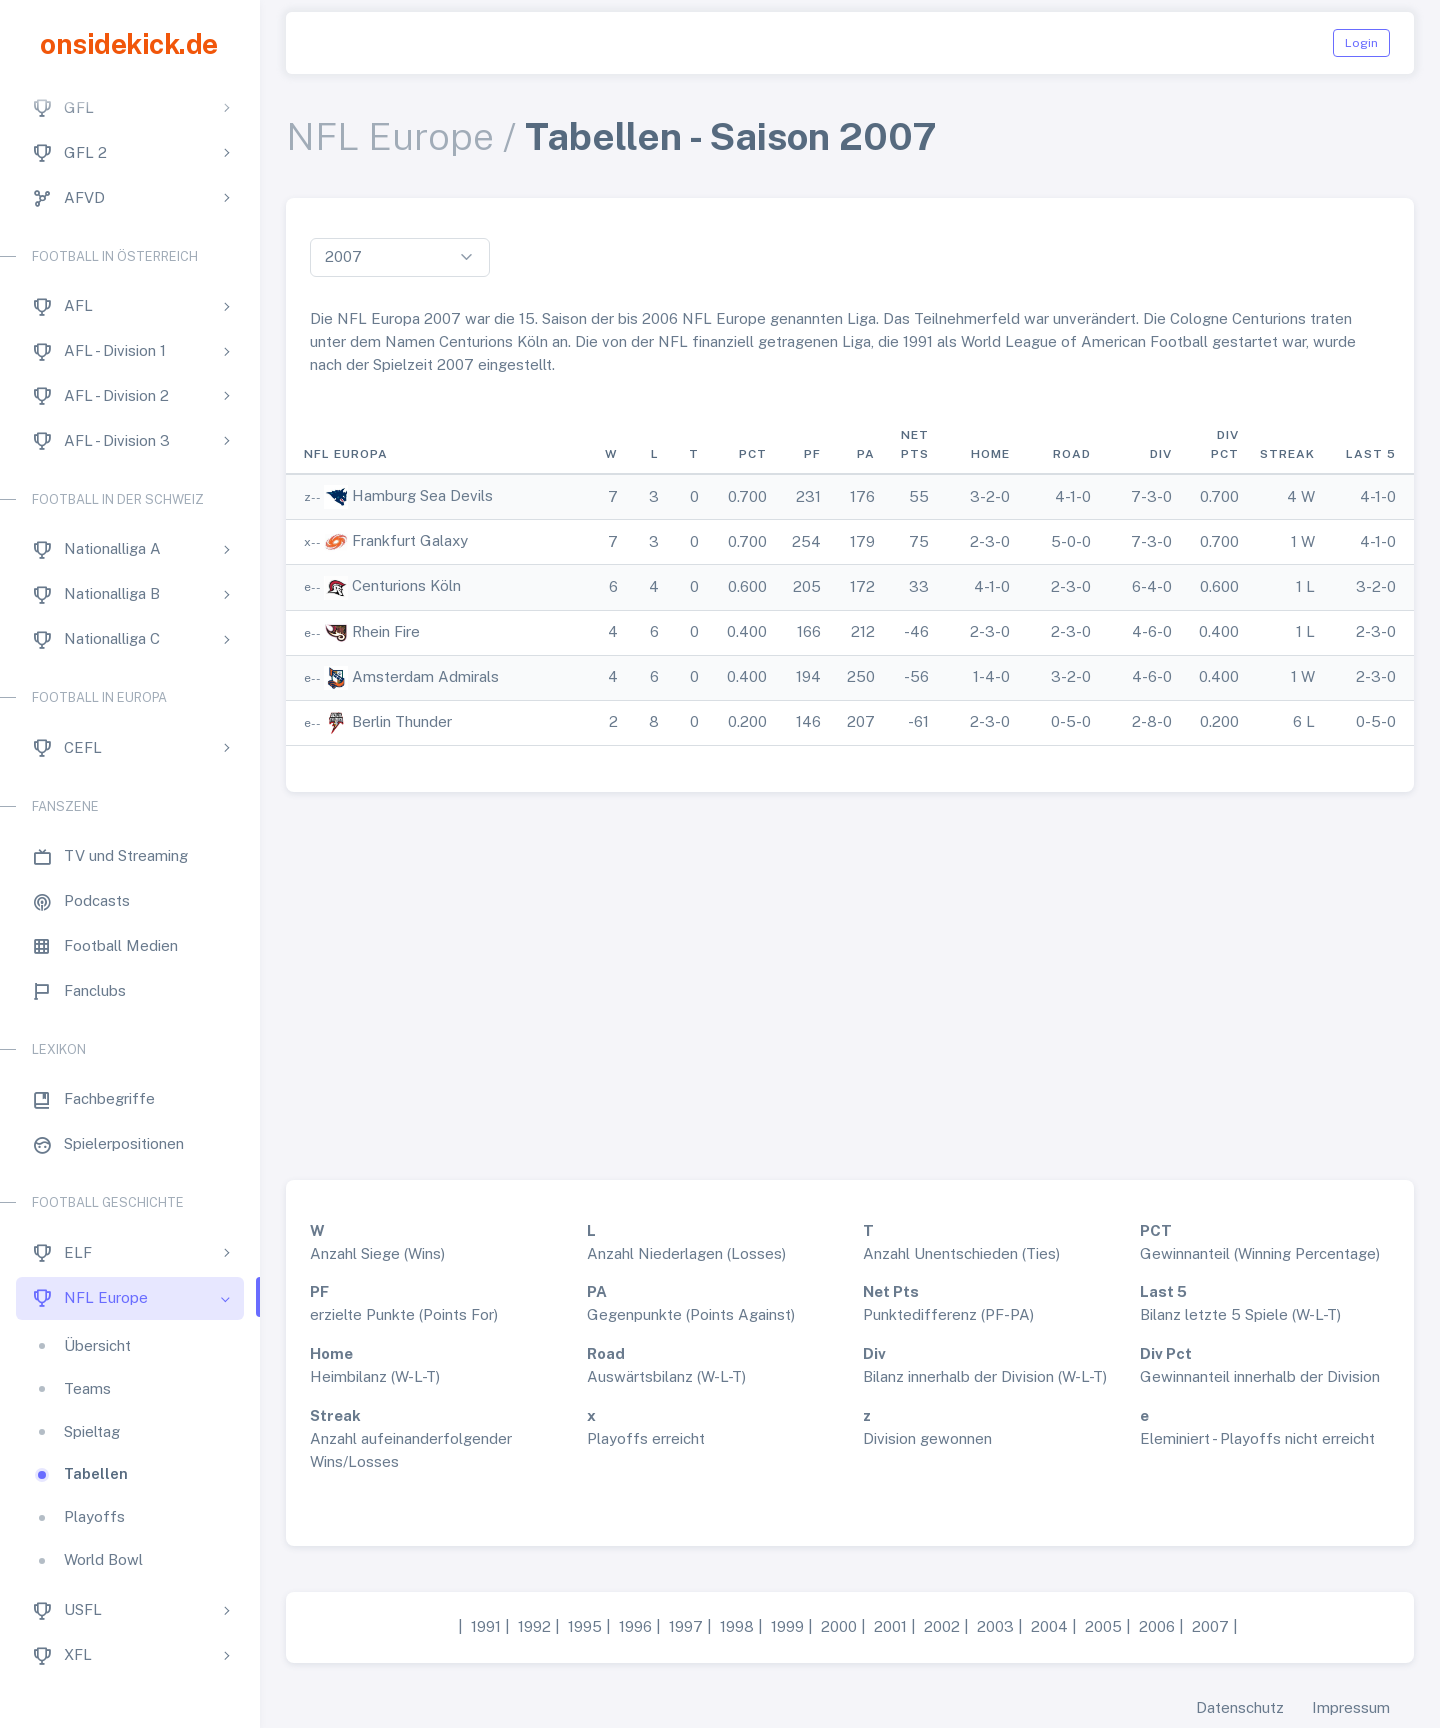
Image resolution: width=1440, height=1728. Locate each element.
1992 (534, 1626)
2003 (995, 1626)
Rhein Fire (386, 631)
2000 (839, 1626)
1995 (585, 1626)
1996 (635, 1626)
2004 (1049, 1626)
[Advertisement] (850, 978)
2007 (1210, 1626)
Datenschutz (1240, 1707)
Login (1361, 43)
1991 (486, 1626)
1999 (787, 1626)
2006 (1157, 1626)
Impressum (1351, 1707)
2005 (1103, 1626)
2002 (942, 1626)
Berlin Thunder (402, 721)
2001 (890, 1626)
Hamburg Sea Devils (422, 495)
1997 (686, 1626)
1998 (737, 1626)
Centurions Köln (406, 585)
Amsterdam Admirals (425, 676)
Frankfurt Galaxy (410, 540)
